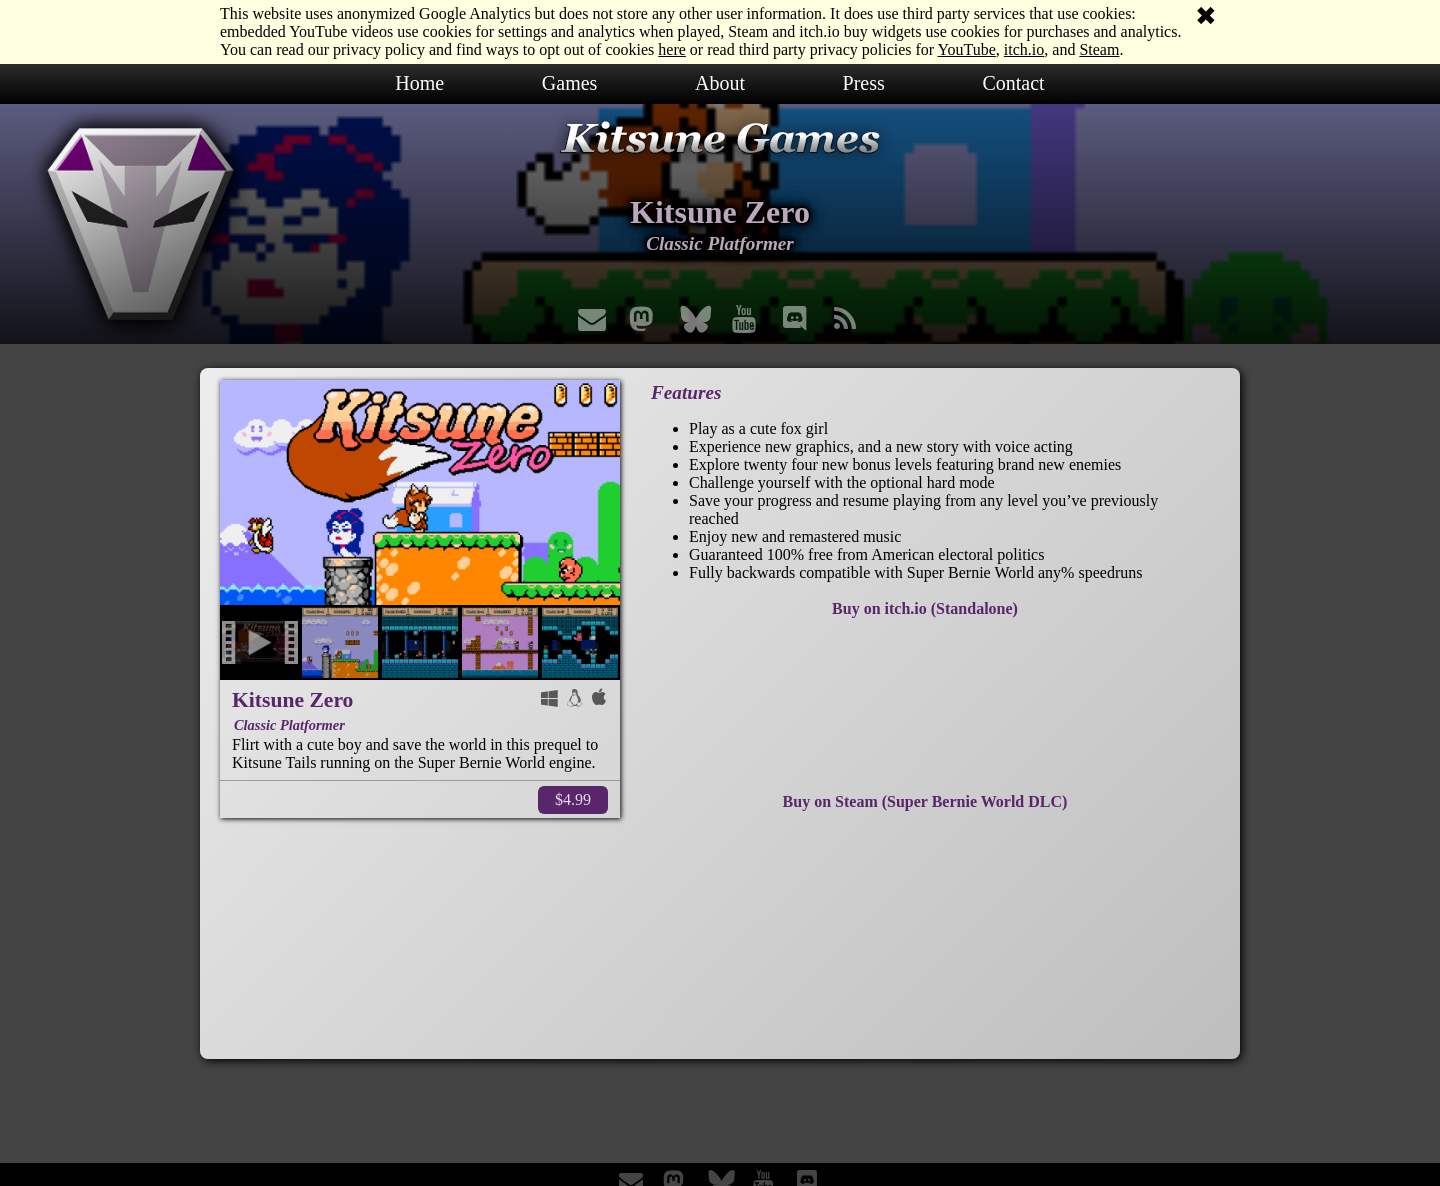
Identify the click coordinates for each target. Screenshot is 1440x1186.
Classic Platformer (289, 725)
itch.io (1024, 49)
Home (419, 83)
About (720, 83)
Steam (1099, 49)
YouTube (967, 49)
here (672, 49)
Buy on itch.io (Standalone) (925, 608)
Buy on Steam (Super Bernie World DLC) (925, 801)
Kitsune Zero (292, 700)
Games (570, 83)
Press (864, 83)
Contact (1013, 83)
